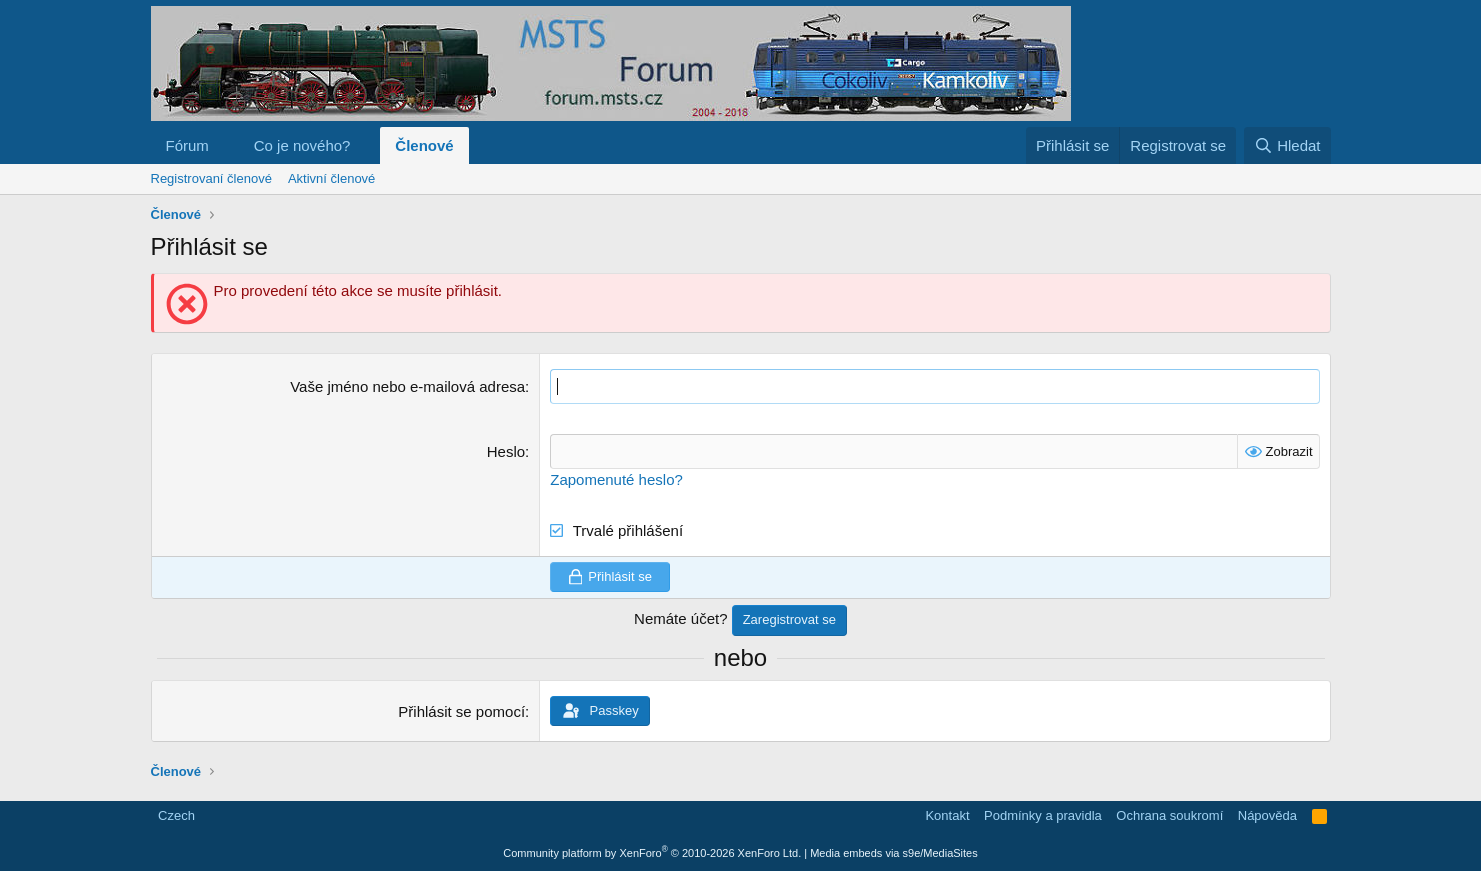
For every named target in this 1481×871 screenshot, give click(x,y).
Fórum (187, 145)
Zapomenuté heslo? (616, 479)
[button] (225, 145)
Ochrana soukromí (1169, 815)
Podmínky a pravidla (1043, 815)
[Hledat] (1287, 145)
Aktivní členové (331, 178)
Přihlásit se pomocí (461, 711)
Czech (175, 815)
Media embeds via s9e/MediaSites (894, 853)
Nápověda (1267, 815)
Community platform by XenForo (652, 853)
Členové (424, 145)
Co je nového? (302, 145)
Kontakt (947, 815)
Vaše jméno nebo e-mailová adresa (407, 386)
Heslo (506, 451)
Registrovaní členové (211, 178)
